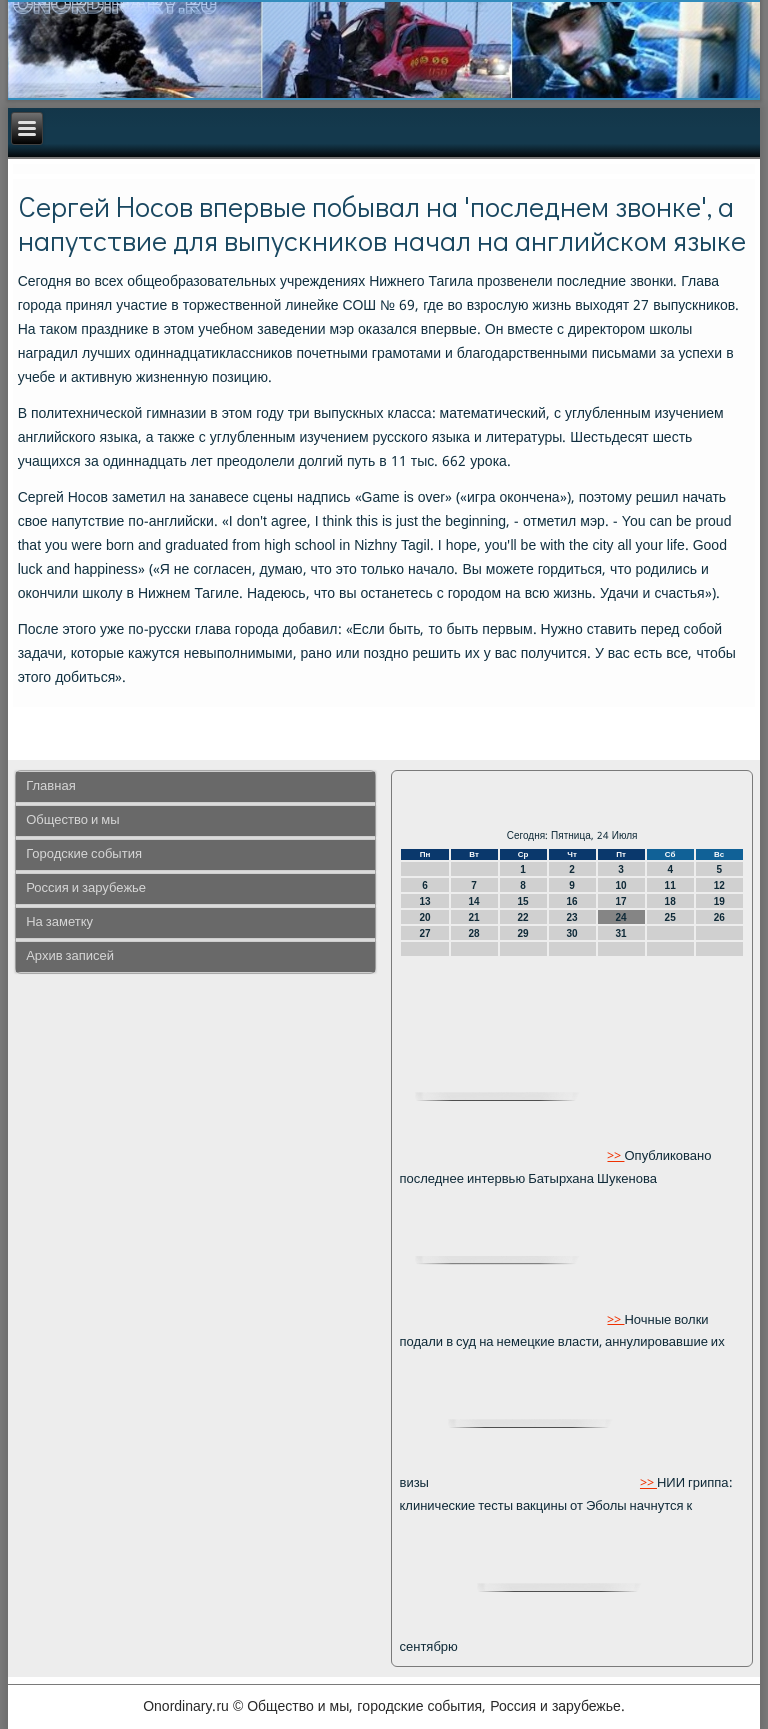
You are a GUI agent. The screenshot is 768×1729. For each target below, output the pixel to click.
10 (621, 885)
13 (424, 901)
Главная (50, 786)
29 (523, 933)
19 (719, 901)
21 (473, 917)
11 (670, 885)
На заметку (59, 922)
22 (523, 917)
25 (670, 917)
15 (523, 901)
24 (621, 917)
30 (572, 933)
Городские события (84, 854)
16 (572, 901)
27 (424, 933)
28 (473, 933)
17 (621, 901)
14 (473, 901)
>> (615, 1156)
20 (424, 917)
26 (719, 917)
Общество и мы (72, 820)
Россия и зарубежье (86, 888)
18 (670, 901)
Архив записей (70, 956)
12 (719, 885)
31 (621, 933)
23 (572, 917)
